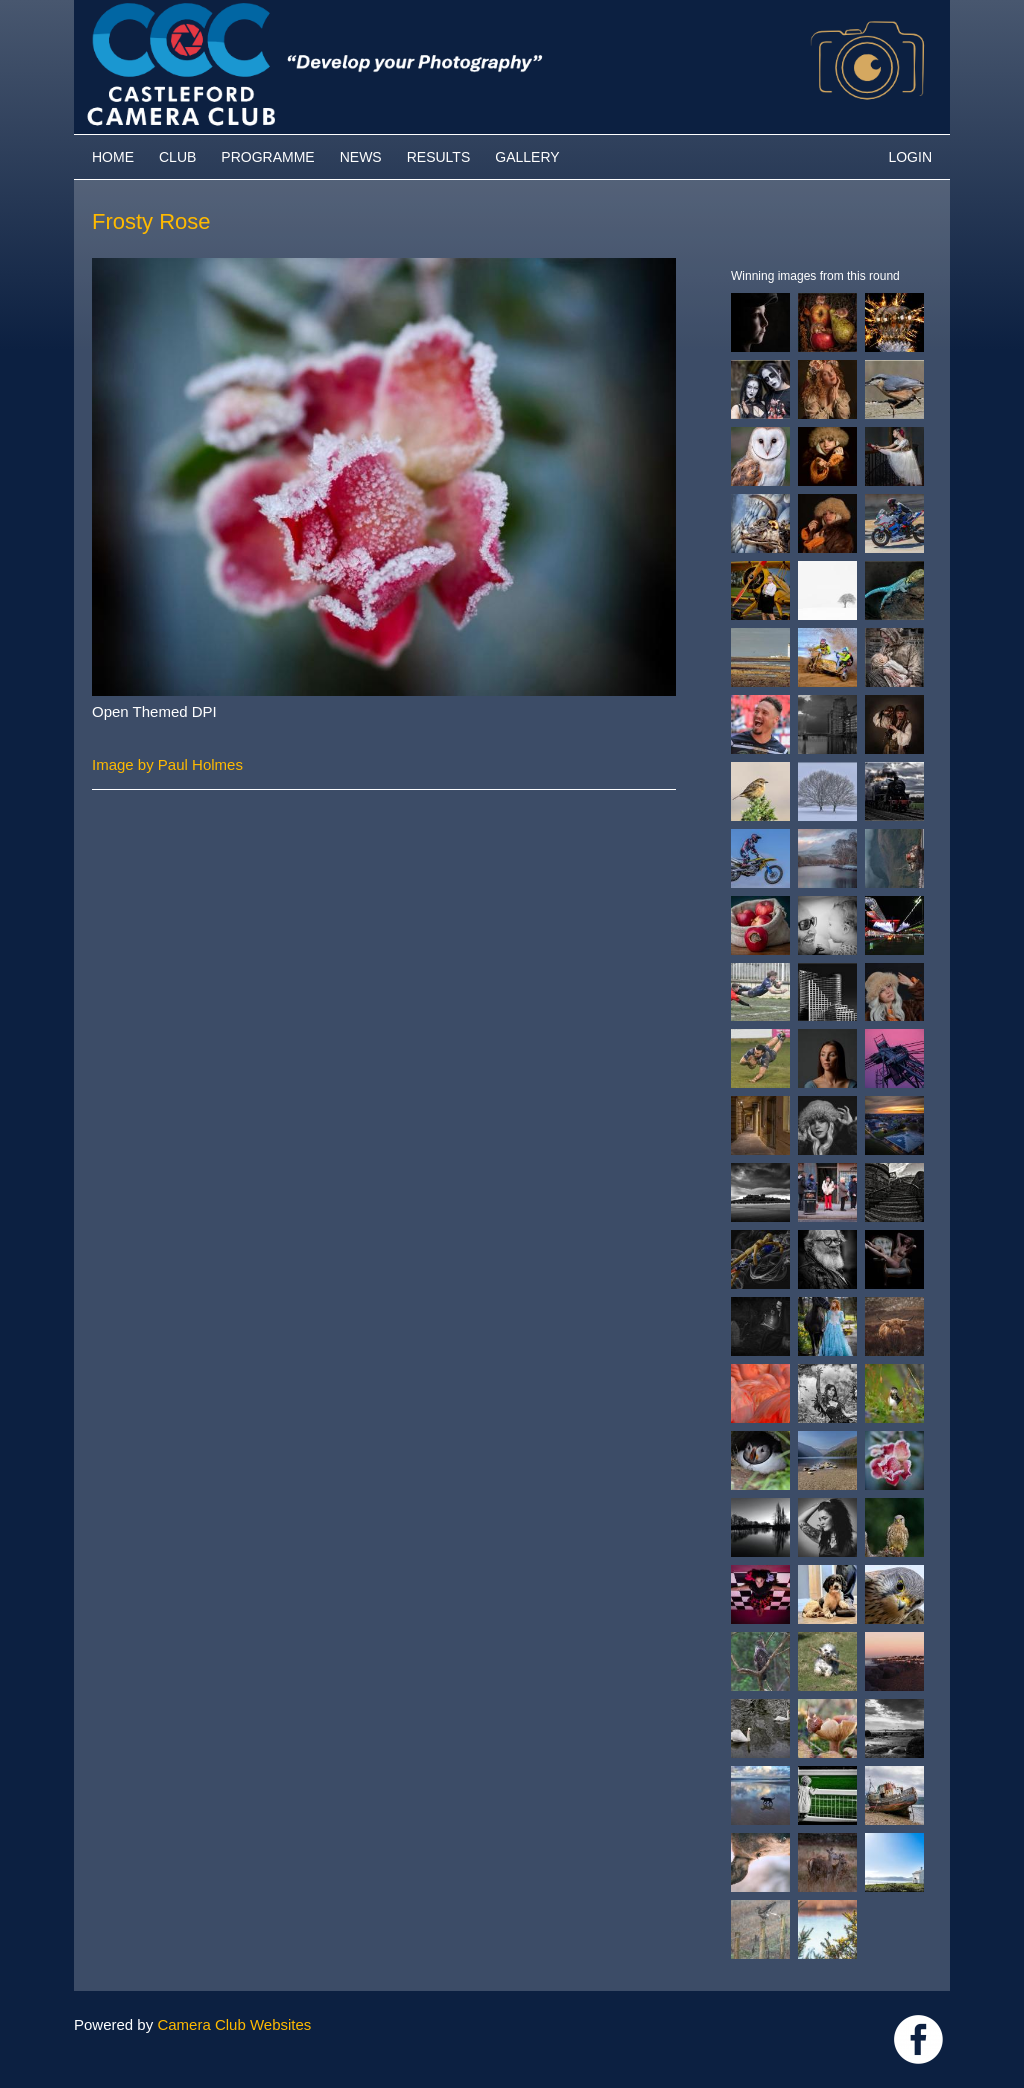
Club (177, 157)
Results (439, 157)
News (361, 157)
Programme (267, 157)
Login (910, 157)
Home (113, 157)
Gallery (527, 157)
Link (918, 2039)
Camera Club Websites (234, 2024)
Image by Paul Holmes (167, 764)
